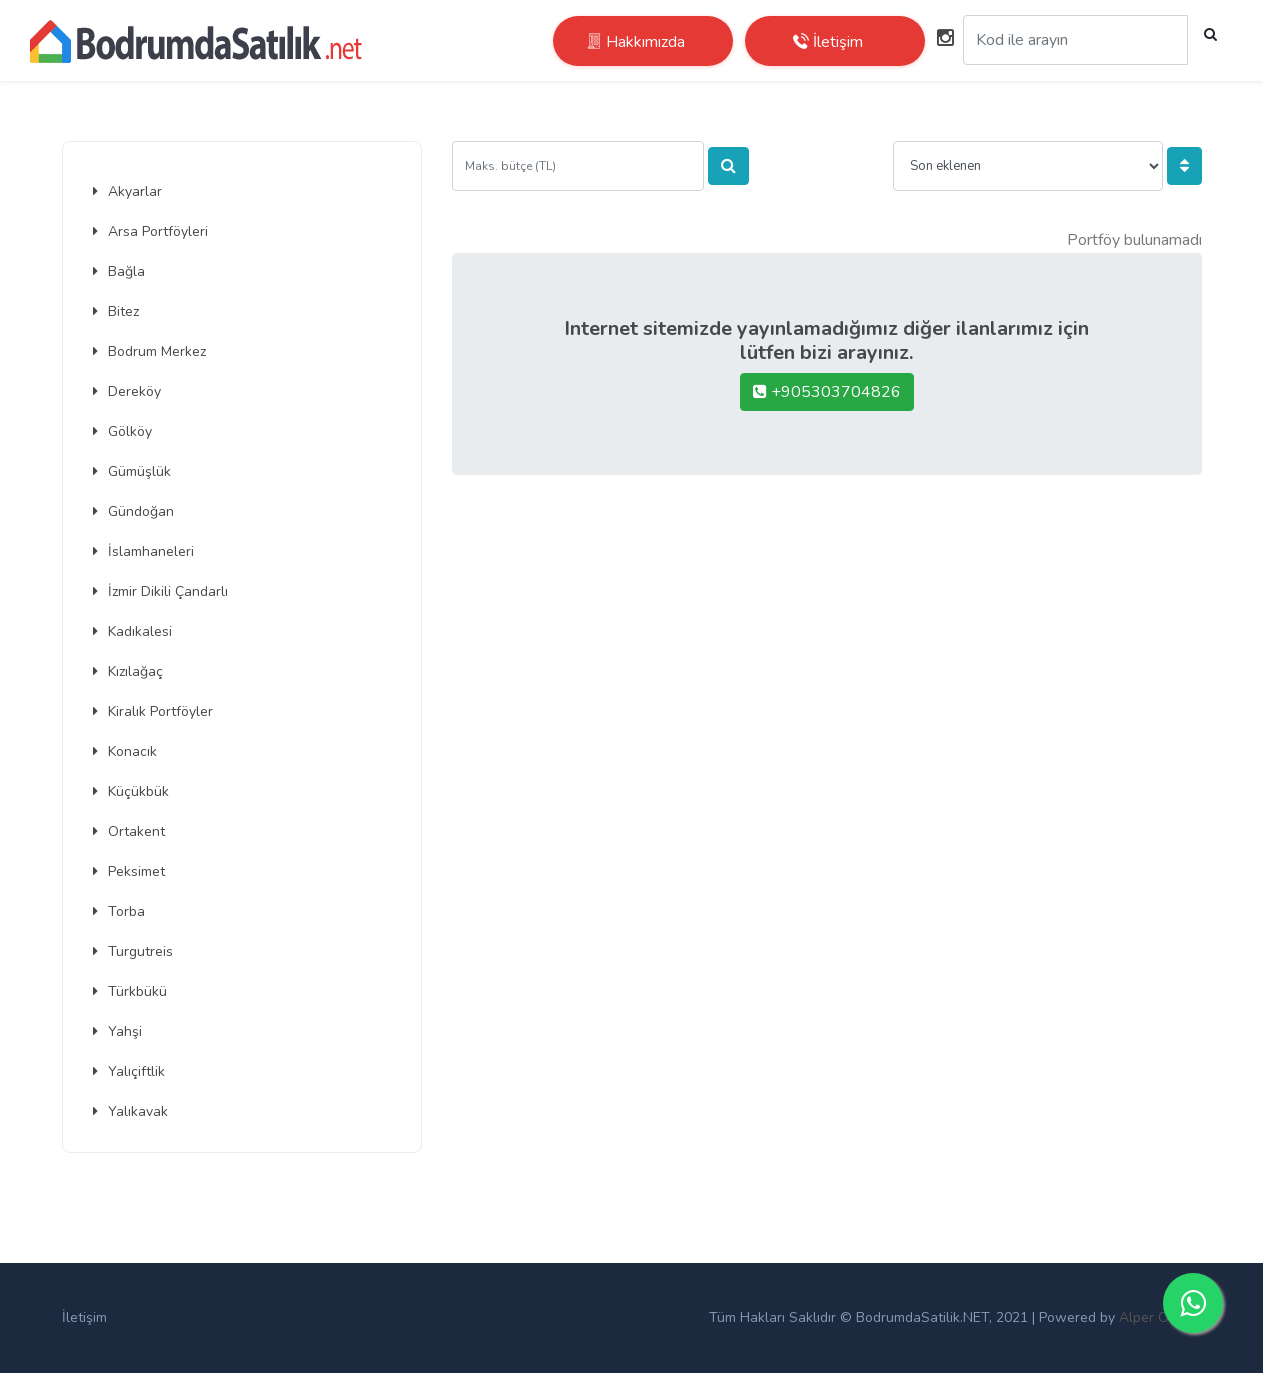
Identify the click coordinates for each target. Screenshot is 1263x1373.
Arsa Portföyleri (150, 231)
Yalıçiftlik (129, 1071)
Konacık (125, 751)
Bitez (116, 311)
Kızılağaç (128, 671)
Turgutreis (133, 951)
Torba (119, 911)
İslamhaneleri (143, 551)
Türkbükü (130, 991)
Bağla (119, 271)
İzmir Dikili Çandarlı (160, 591)
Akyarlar (127, 191)
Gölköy (122, 431)
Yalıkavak (130, 1111)
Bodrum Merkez (149, 351)
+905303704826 (827, 392)
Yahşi (117, 1031)
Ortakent (129, 831)
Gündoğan (133, 511)
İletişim (84, 1317)
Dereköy (127, 391)
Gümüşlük (132, 471)
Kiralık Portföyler (153, 711)
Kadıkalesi (132, 631)
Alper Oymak (1160, 1317)
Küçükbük (131, 791)
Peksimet (129, 871)
